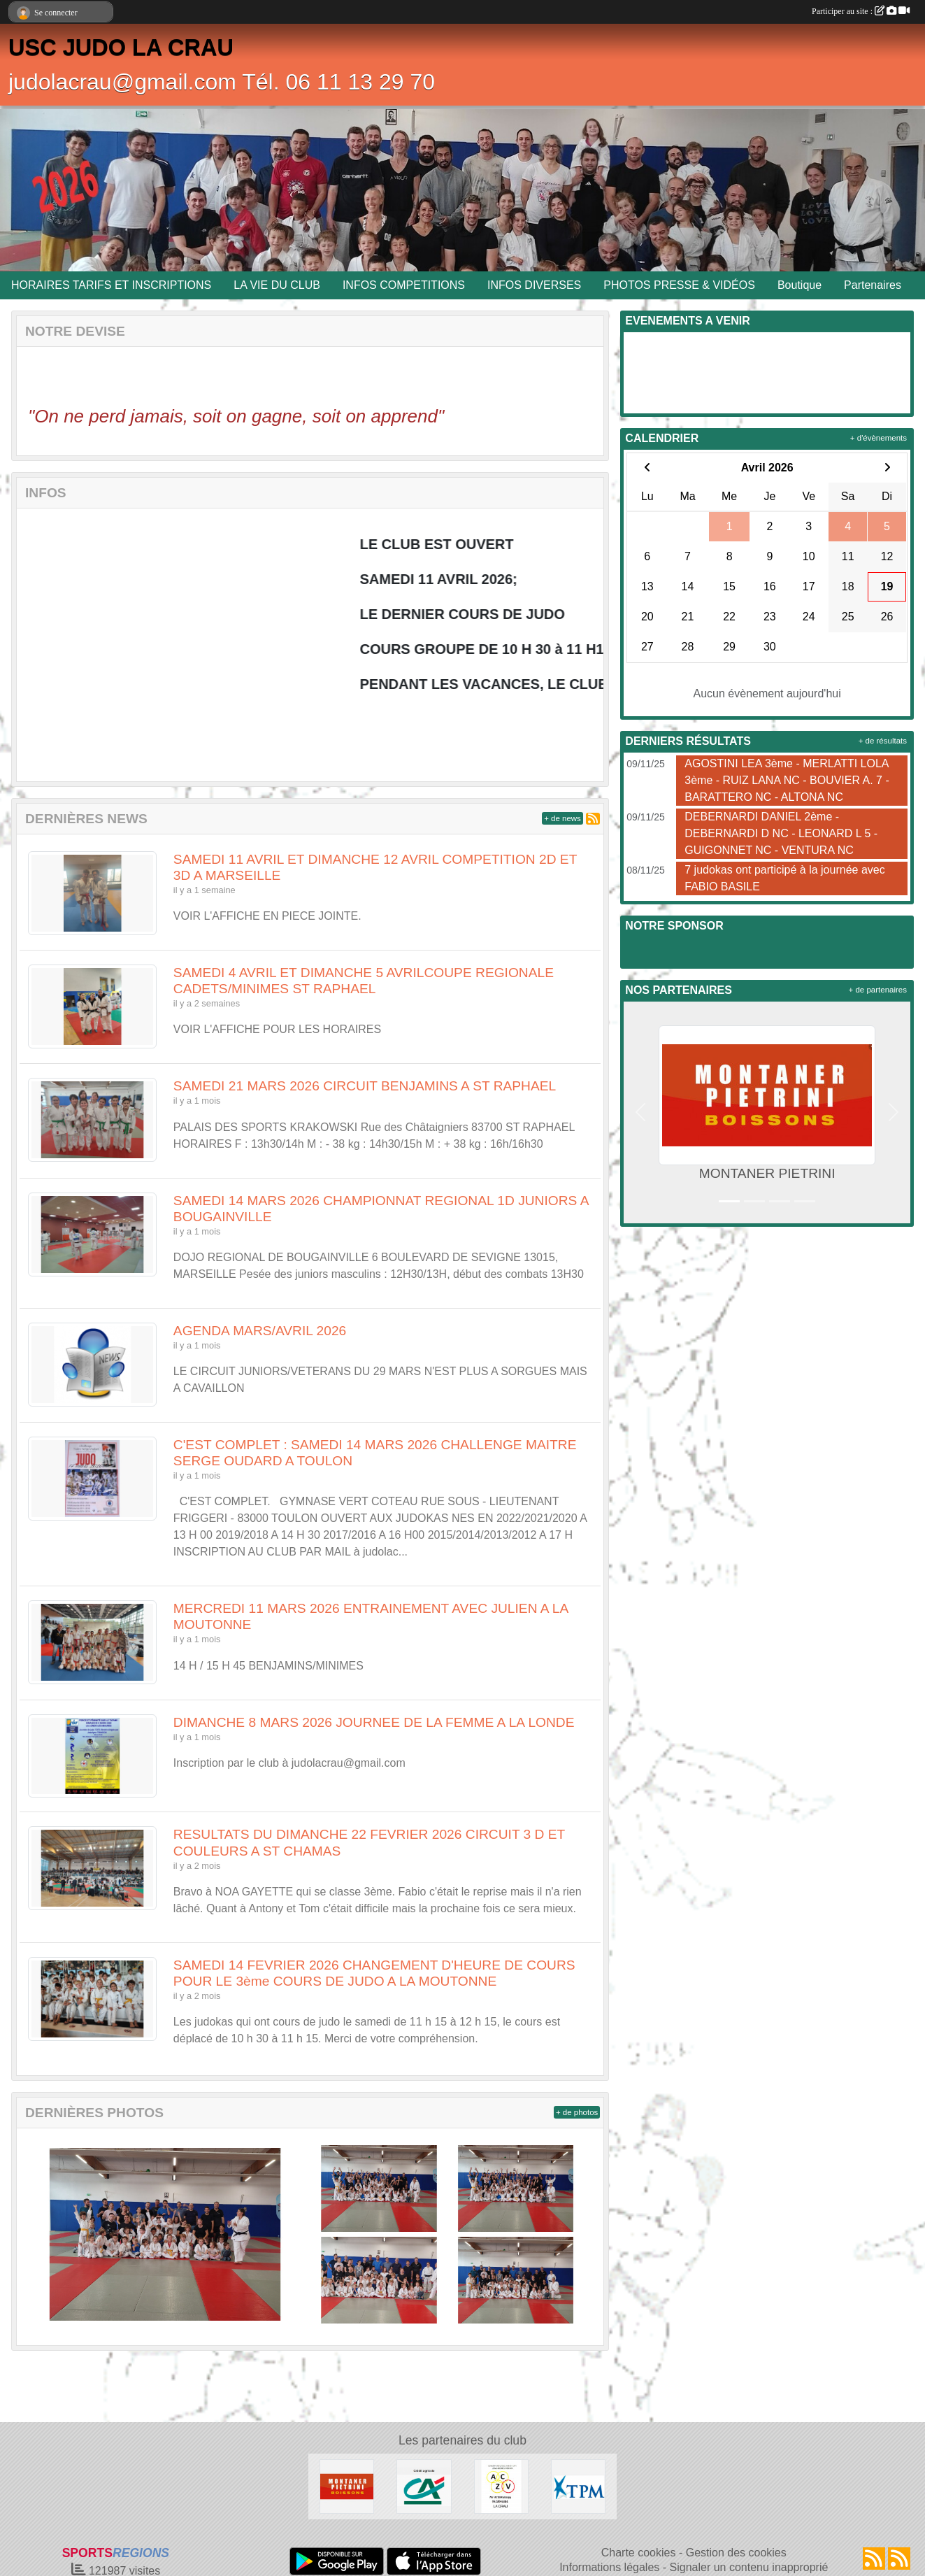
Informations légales (609, 2567)
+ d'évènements (878, 438)
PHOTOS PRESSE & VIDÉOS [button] (679, 285)
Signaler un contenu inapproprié (749, 2567)
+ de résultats (883, 740)
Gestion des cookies (736, 2553)
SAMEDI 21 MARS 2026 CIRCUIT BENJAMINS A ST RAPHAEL (364, 1086)
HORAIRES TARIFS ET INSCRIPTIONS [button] (111, 285)
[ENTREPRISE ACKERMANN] (501, 2485)
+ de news (562, 818)
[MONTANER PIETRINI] (347, 2485)
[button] (640, 1112)
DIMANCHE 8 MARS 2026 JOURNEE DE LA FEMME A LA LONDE (374, 1722)
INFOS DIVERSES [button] (534, 285)
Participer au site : (861, 11)
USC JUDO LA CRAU (121, 47)
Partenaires (872, 285)
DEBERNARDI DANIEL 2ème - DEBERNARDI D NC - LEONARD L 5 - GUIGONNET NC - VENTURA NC (780, 833)
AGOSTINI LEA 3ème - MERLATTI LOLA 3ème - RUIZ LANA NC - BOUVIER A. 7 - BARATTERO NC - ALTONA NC (786, 780)
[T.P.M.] (578, 2485)
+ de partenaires (878, 989)
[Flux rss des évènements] (899, 2558)
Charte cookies (638, 2553)
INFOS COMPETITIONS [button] (404, 285)
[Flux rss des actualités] (874, 2558)
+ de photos (577, 2112)
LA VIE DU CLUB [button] (277, 285)
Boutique (799, 285)
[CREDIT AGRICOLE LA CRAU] (423, 2485)
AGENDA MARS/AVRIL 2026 (259, 1330)
